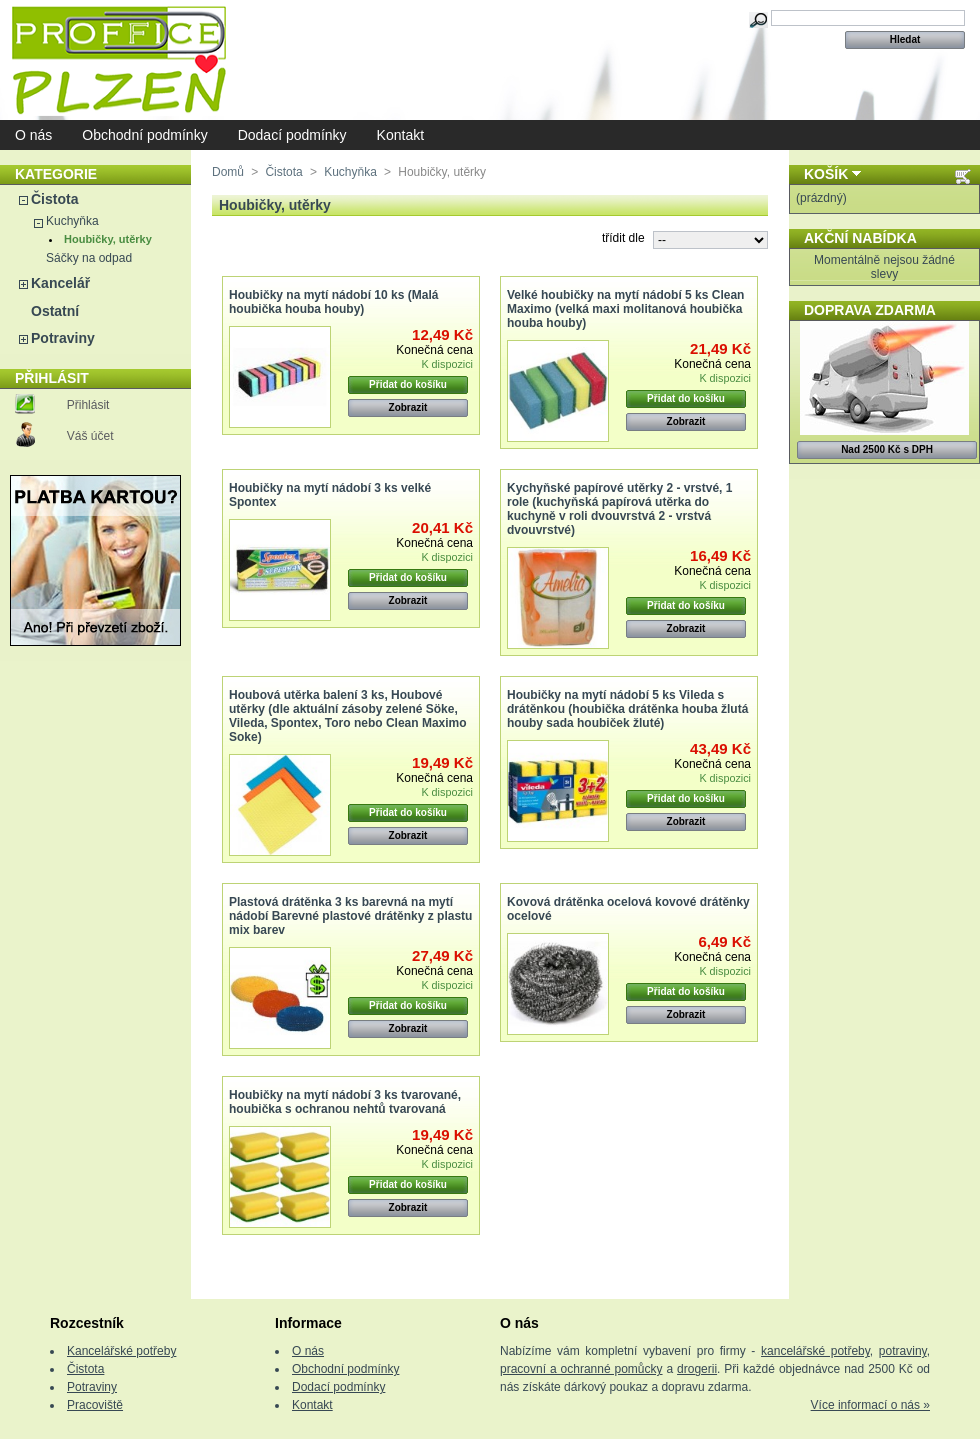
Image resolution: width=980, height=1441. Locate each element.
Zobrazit (408, 407)
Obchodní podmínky (144, 135)
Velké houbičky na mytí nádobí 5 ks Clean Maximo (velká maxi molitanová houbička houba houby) (625, 309)
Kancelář (60, 283)
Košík (826, 174)
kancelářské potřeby (815, 1351)
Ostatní (55, 311)
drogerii (697, 1369)
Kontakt (400, 135)
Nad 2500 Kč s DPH (887, 449)
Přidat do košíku (408, 384)
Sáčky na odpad (89, 258)
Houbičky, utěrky (108, 239)
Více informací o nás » (870, 1405)
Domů (228, 172)
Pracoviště (95, 1405)
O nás (33, 135)
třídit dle (623, 238)
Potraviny (63, 338)
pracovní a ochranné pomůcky (581, 1369)
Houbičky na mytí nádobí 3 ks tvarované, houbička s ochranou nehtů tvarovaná (345, 1102)
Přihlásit (88, 405)
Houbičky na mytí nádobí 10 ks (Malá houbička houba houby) (333, 302)
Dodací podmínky (292, 135)
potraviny (903, 1351)
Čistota (54, 199)
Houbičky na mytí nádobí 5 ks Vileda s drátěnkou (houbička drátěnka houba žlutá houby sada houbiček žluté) (627, 709)
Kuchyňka (72, 221)
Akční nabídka (860, 238)
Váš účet (90, 436)
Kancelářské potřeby (121, 1351)
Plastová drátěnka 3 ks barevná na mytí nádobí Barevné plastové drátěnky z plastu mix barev (350, 916)
